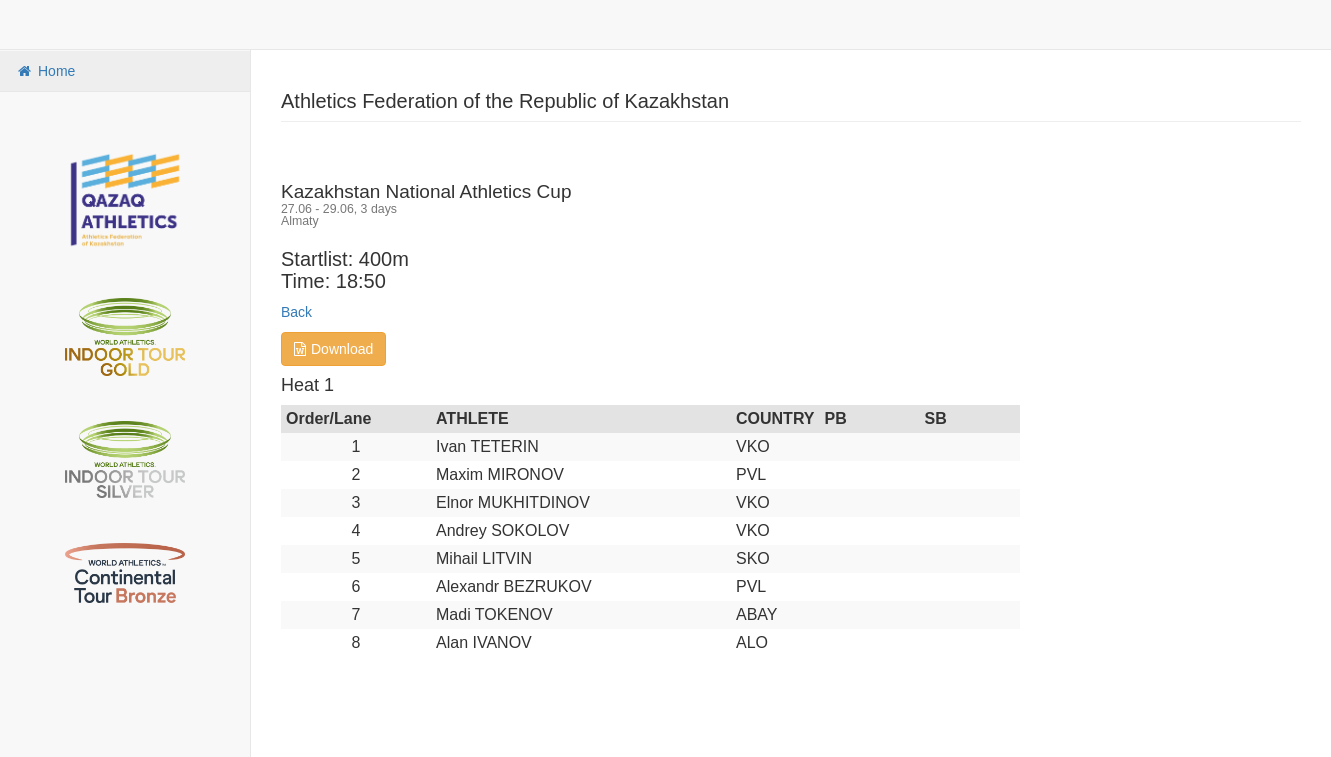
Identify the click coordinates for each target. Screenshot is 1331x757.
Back (296, 312)
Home (45, 71)
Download (333, 349)
